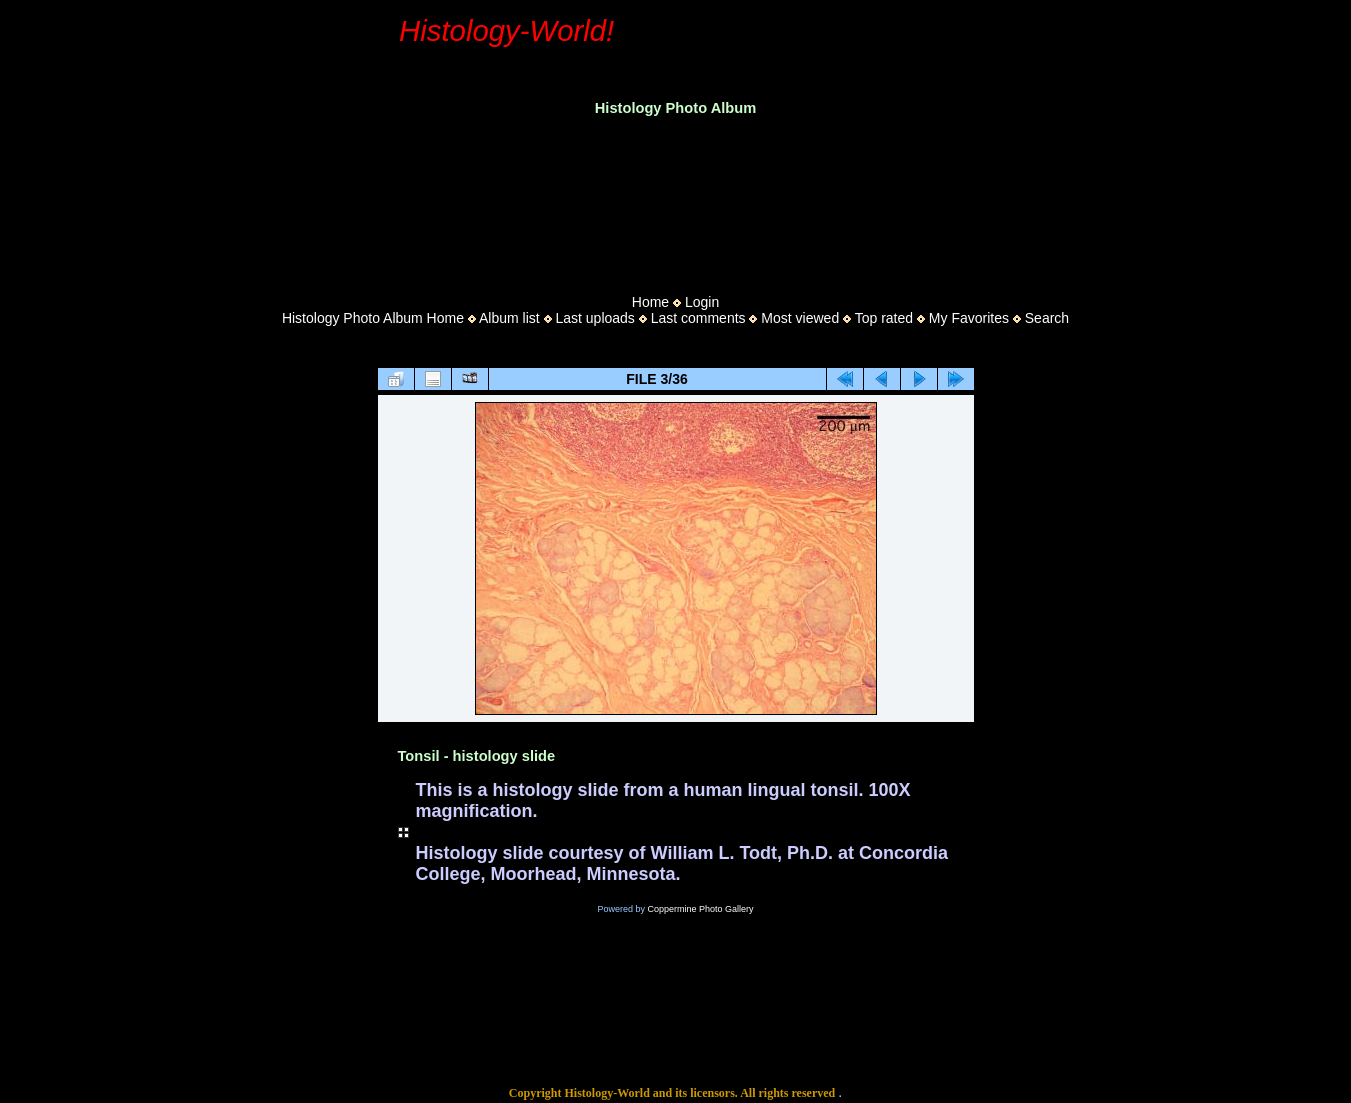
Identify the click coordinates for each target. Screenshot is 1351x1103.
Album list (509, 318)
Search (1047, 318)
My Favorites (969, 318)
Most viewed (800, 318)
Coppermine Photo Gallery (700, 909)
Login (702, 302)
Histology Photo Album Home (373, 318)
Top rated (884, 318)
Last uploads (594, 318)
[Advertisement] (676, 199)
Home (650, 302)
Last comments (698, 318)
